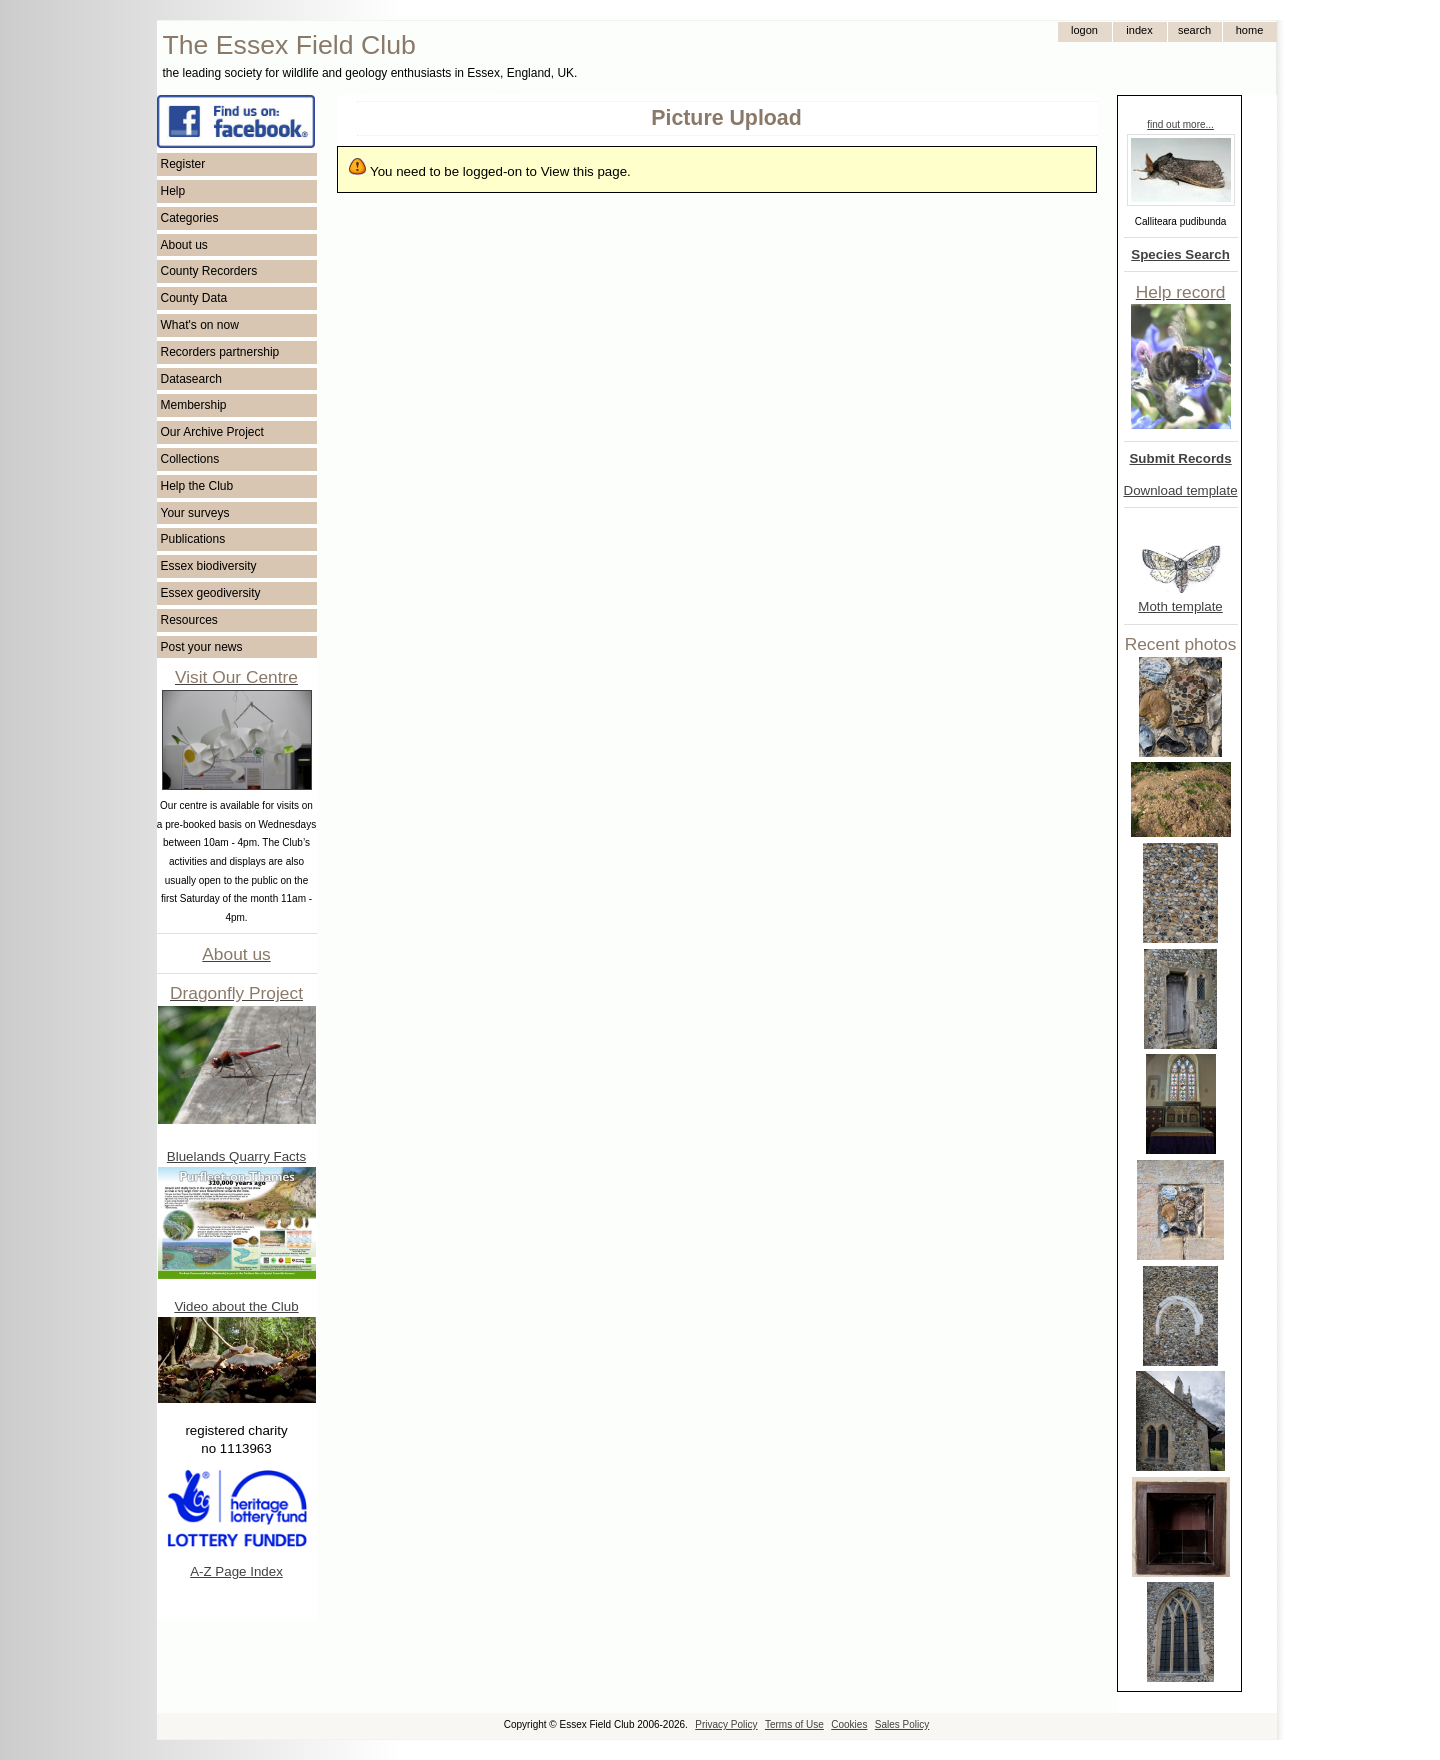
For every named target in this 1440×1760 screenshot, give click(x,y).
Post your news (202, 647)
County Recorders (209, 271)
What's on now (200, 325)
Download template (1181, 490)
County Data (194, 298)
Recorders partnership (220, 352)
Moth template (1180, 606)
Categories (190, 218)
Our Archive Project (212, 432)
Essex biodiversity (209, 566)
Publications (193, 539)
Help (173, 191)
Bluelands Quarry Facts (236, 1156)
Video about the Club (236, 1306)
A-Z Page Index (236, 1571)
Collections (190, 459)
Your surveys (195, 513)
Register (183, 164)
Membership (194, 405)
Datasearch (191, 379)
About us (184, 245)
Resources (189, 620)
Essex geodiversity (211, 593)
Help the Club (197, 486)
